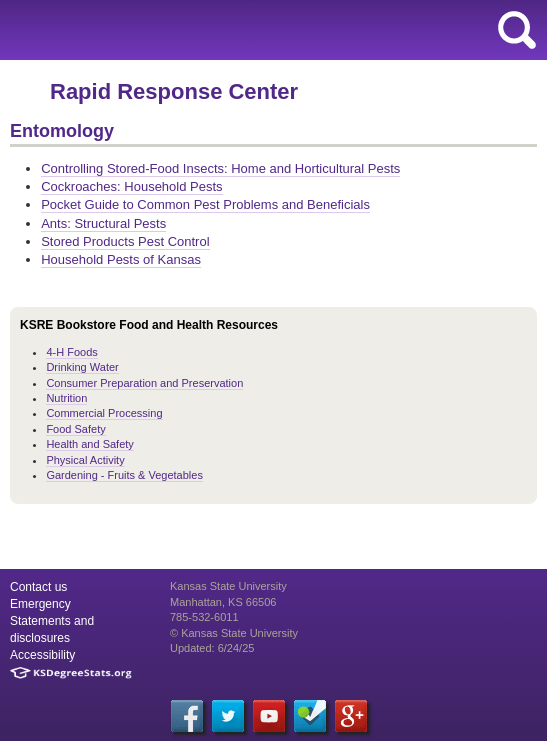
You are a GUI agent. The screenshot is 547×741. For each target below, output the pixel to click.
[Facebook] (187, 716)
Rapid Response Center (174, 91)
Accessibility (42, 655)
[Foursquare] (310, 716)
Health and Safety (89, 444)
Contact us (38, 587)
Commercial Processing (104, 413)
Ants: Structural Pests (103, 223)
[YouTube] (269, 716)
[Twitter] (228, 716)
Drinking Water (82, 367)
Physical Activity (85, 460)
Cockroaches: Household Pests (131, 186)
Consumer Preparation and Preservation (144, 383)
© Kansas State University (234, 633)
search (517, 30)
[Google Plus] (351, 716)
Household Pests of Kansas (121, 259)
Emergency (40, 604)
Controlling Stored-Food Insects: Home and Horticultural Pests (220, 168)
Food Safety (75, 429)
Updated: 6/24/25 (212, 648)
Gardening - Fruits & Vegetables (124, 475)
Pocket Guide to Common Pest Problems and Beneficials (205, 204)
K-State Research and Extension (182, 30)
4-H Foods (71, 352)
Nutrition (66, 398)
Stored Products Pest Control (125, 241)
